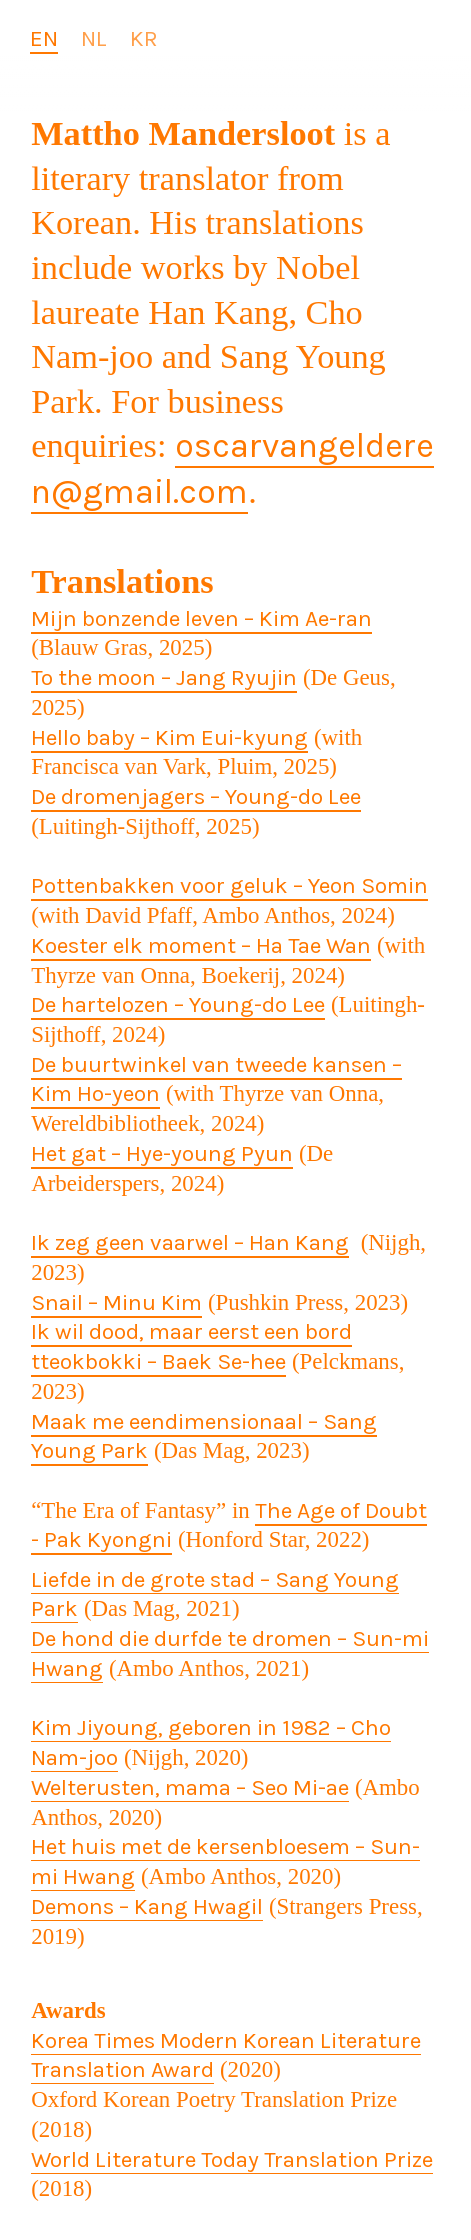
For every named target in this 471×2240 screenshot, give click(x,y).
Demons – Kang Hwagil (147, 1906)
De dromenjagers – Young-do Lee (196, 796)
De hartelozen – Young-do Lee (178, 1004)
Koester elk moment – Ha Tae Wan (201, 945)
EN (44, 38)
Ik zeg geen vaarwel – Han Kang (190, 1242)
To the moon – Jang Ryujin (164, 677)
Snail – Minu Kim (116, 1302)
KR (144, 38)
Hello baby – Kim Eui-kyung (169, 737)
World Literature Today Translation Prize (232, 2159)
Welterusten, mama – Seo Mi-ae (190, 1787)
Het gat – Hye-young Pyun (162, 1153)
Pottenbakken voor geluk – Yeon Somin (229, 885)
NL (94, 38)
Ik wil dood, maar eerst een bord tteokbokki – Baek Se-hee (191, 1346)
